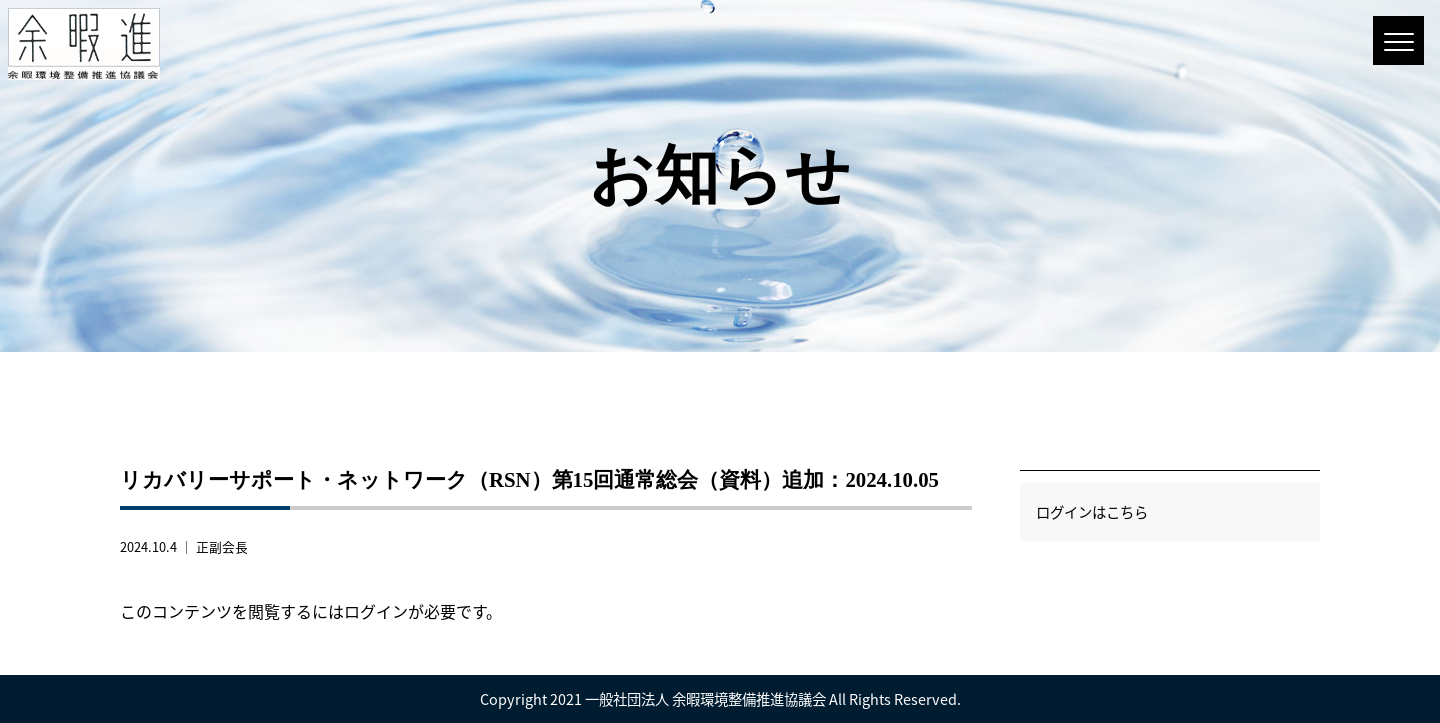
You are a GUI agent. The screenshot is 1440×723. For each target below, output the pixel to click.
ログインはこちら (1092, 512)
